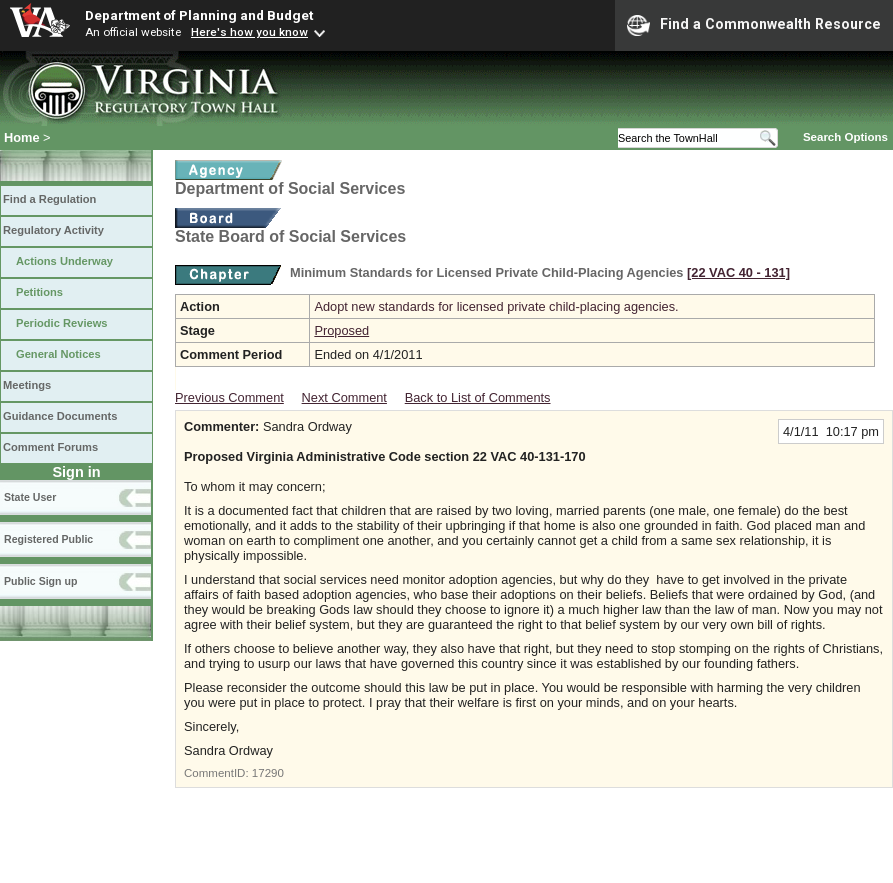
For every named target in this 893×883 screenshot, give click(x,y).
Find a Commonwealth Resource (754, 25)
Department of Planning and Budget (199, 15)
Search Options (845, 137)
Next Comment (344, 397)
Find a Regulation (49, 199)
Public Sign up (40, 581)
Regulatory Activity (53, 230)
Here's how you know (249, 32)
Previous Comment (229, 397)
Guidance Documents (60, 416)
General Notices (58, 354)
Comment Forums (50, 447)
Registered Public (48, 539)
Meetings (27, 385)
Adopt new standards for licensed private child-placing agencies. (496, 306)
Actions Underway (64, 261)
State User (30, 497)
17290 (268, 773)
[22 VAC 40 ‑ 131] (738, 272)
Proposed (341, 330)
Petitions (39, 292)
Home (22, 137)
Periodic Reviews (62, 323)
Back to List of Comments (478, 397)
